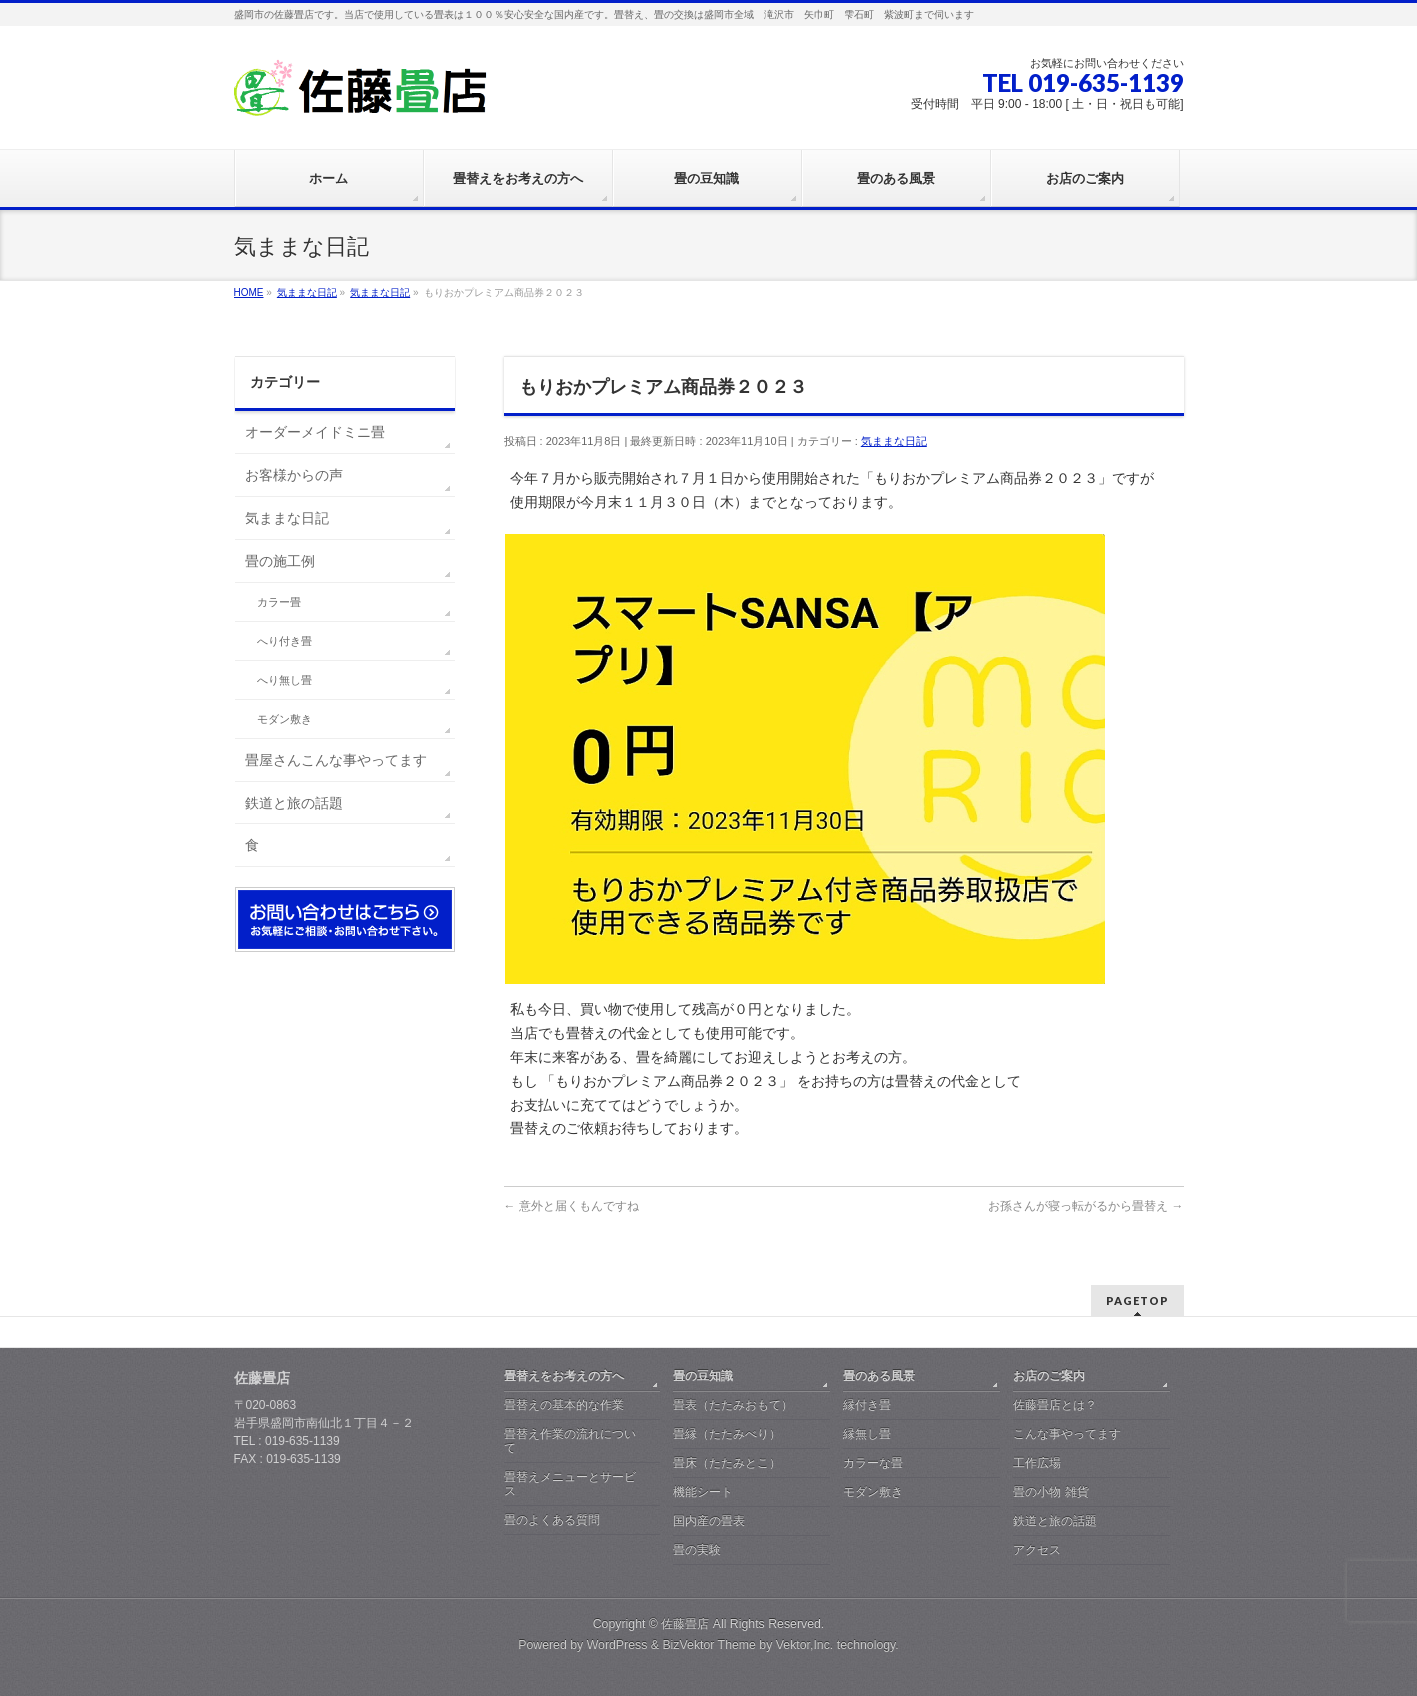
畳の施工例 (280, 561)
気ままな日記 (894, 441)
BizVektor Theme (709, 1645)
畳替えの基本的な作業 (564, 1405)
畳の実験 (697, 1550)
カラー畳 (279, 602)
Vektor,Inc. (805, 1645)
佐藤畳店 (685, 1624)
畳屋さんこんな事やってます (336, 760)
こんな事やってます (1067, 1434)
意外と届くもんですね (571, 1206)
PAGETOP (1137, 1300)
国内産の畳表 (709, 1521)
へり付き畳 (284, 641)
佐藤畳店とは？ (1055, 1405)
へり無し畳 (284, 680)
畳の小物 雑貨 (1050, 1492)
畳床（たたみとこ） (727, 1463)
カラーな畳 (873, 1463)
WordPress (617, 1645)
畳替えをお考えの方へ (564, 1376)
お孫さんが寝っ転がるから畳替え (1085, 1206)
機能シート (703, 1492)
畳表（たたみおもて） (733, 1405)
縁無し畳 (867, 1434)
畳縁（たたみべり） (727, 1434)
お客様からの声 (294, 475)
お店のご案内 (1049, 1376)
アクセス (1037, 1550)
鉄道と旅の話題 (294, 803)
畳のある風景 (879, 1376)
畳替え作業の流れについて (570, 1441)
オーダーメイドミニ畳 (315, 432)
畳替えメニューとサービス (570, 1484)
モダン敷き (284, 719)
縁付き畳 (867, 1405)
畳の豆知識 (703, 1376)
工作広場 (1037, 1463)
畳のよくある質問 (552, 1520)
